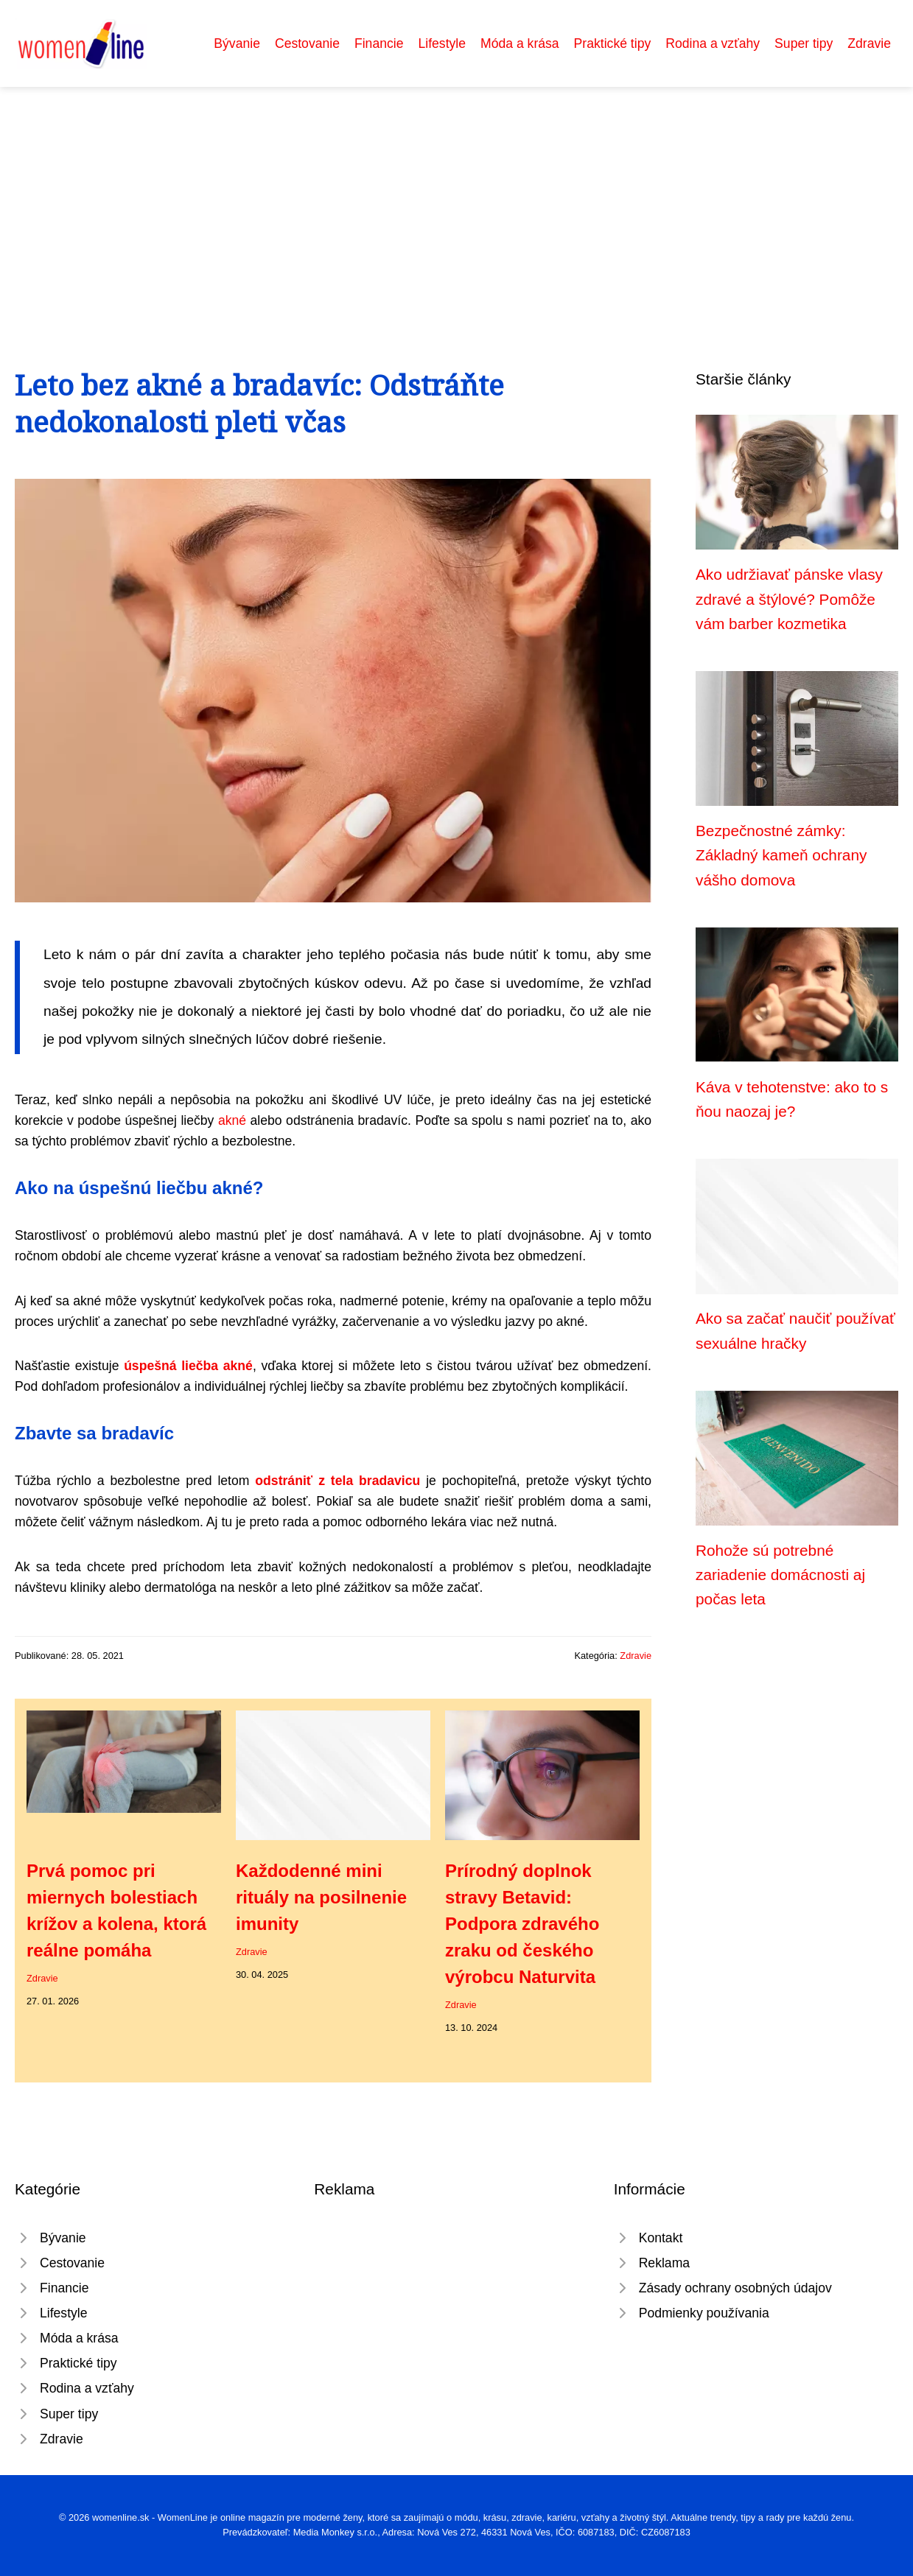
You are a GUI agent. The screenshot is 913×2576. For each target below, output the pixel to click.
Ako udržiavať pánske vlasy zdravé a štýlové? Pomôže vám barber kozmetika (789, 599)
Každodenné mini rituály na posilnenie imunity (321, 1897)
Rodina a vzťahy (712, 43)
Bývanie (237, 43)
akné (232, 1120)
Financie (379, 43)
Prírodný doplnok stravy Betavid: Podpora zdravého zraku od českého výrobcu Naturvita (522, 1924)
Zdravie (869, 43)
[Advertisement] (457, 197)
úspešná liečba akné (188, 1365)
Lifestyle (442, 43)
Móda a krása (519, 43)
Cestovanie (307, 43)
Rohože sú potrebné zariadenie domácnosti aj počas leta (780, 1575)
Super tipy (803, 43)
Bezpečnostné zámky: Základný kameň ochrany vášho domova (781, 855)
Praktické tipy (612, 43)
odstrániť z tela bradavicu (337, 1480)
